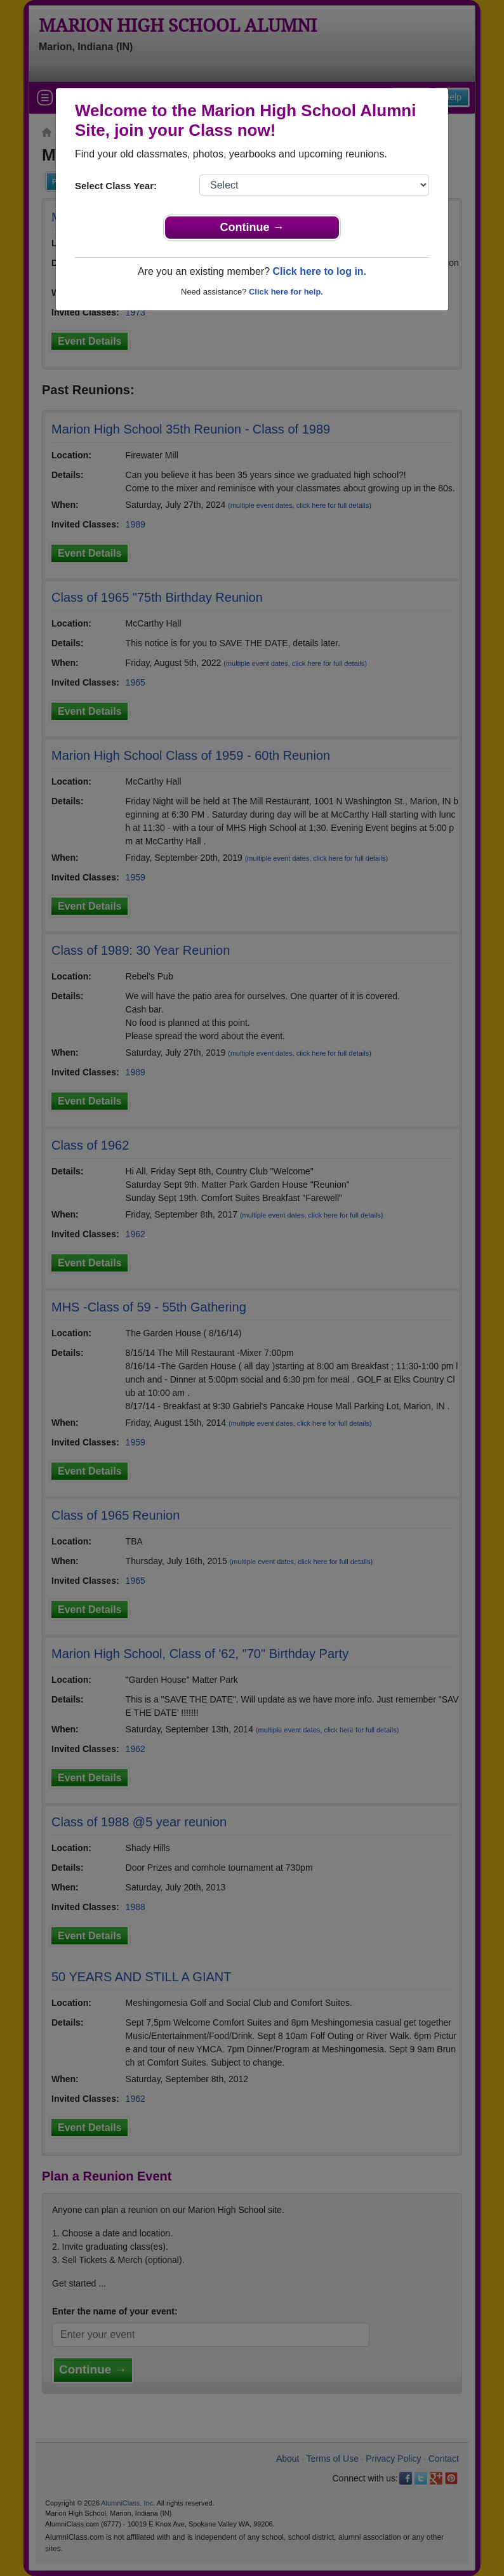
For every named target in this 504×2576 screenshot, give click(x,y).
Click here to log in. (319, 271)
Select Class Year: (116, 185)
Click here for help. (286, 291)
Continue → (252, 227)
